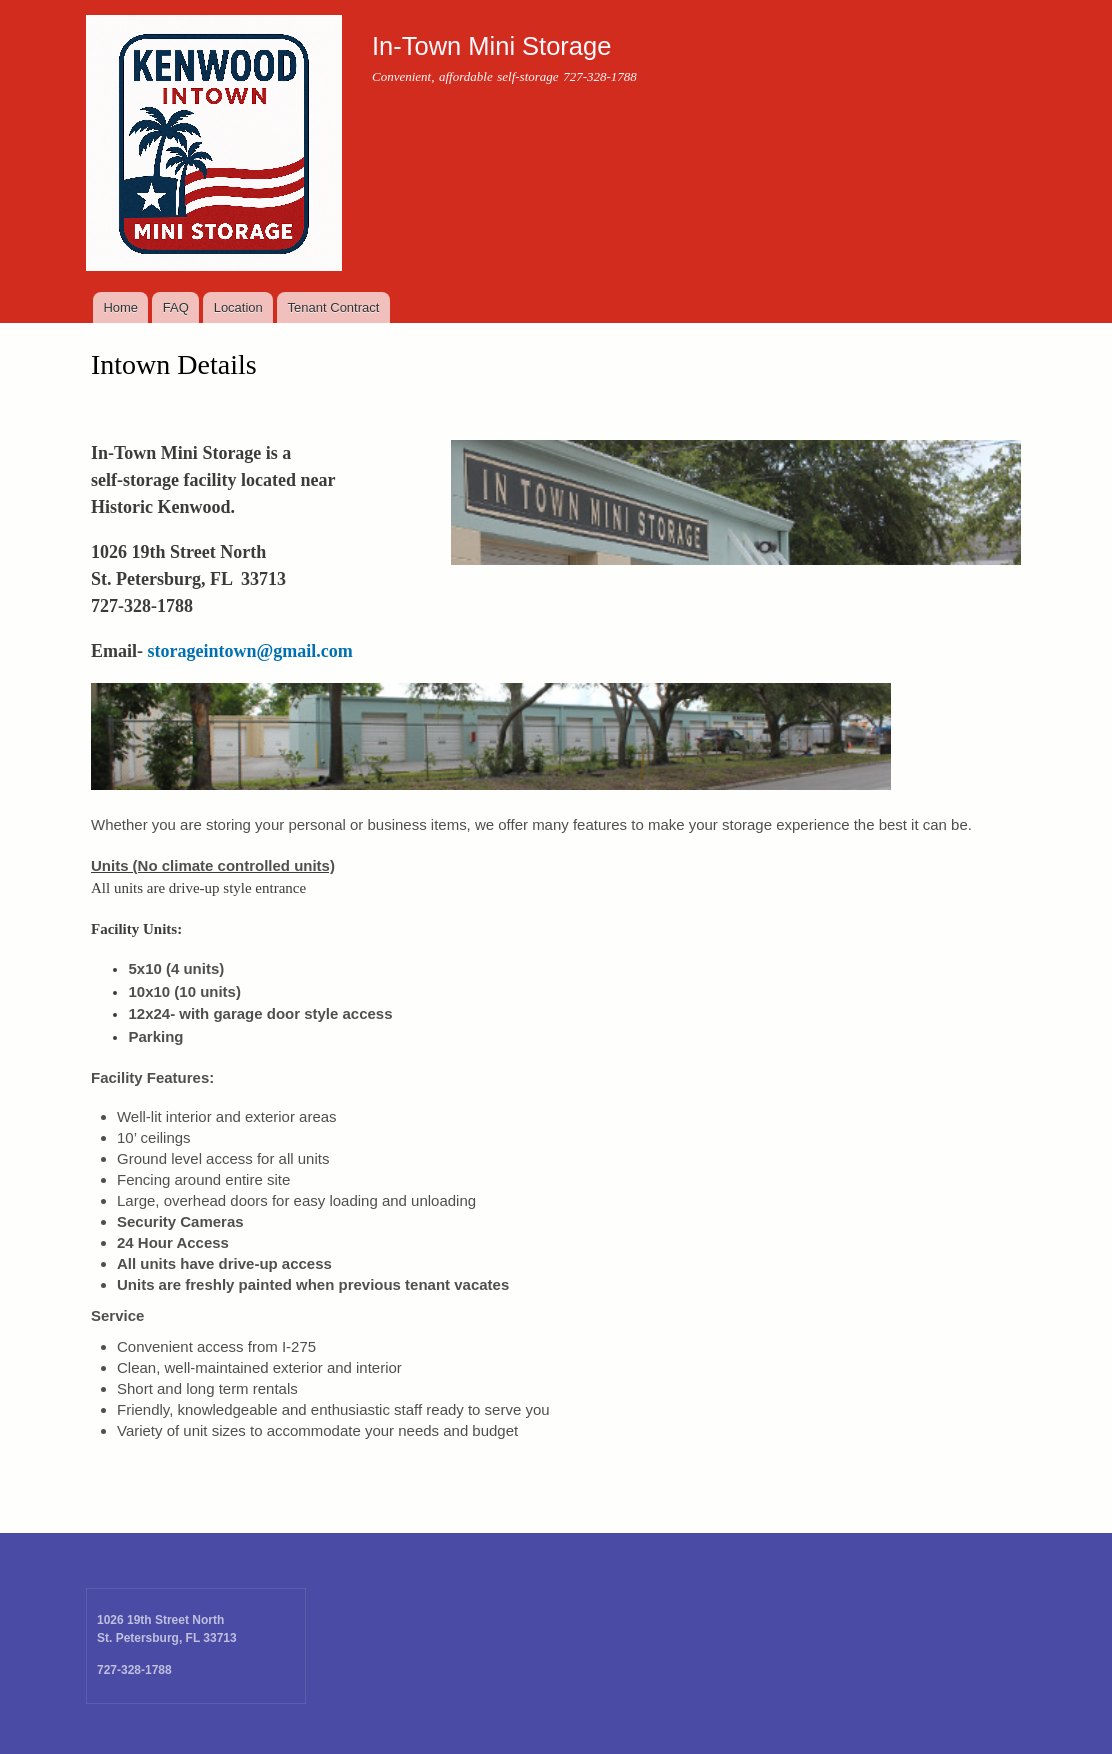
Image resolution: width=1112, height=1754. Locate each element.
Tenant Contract (334, 307)
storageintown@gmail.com (250, 651)
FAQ (176, 307)
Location (238, 307)
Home (120, 307)
